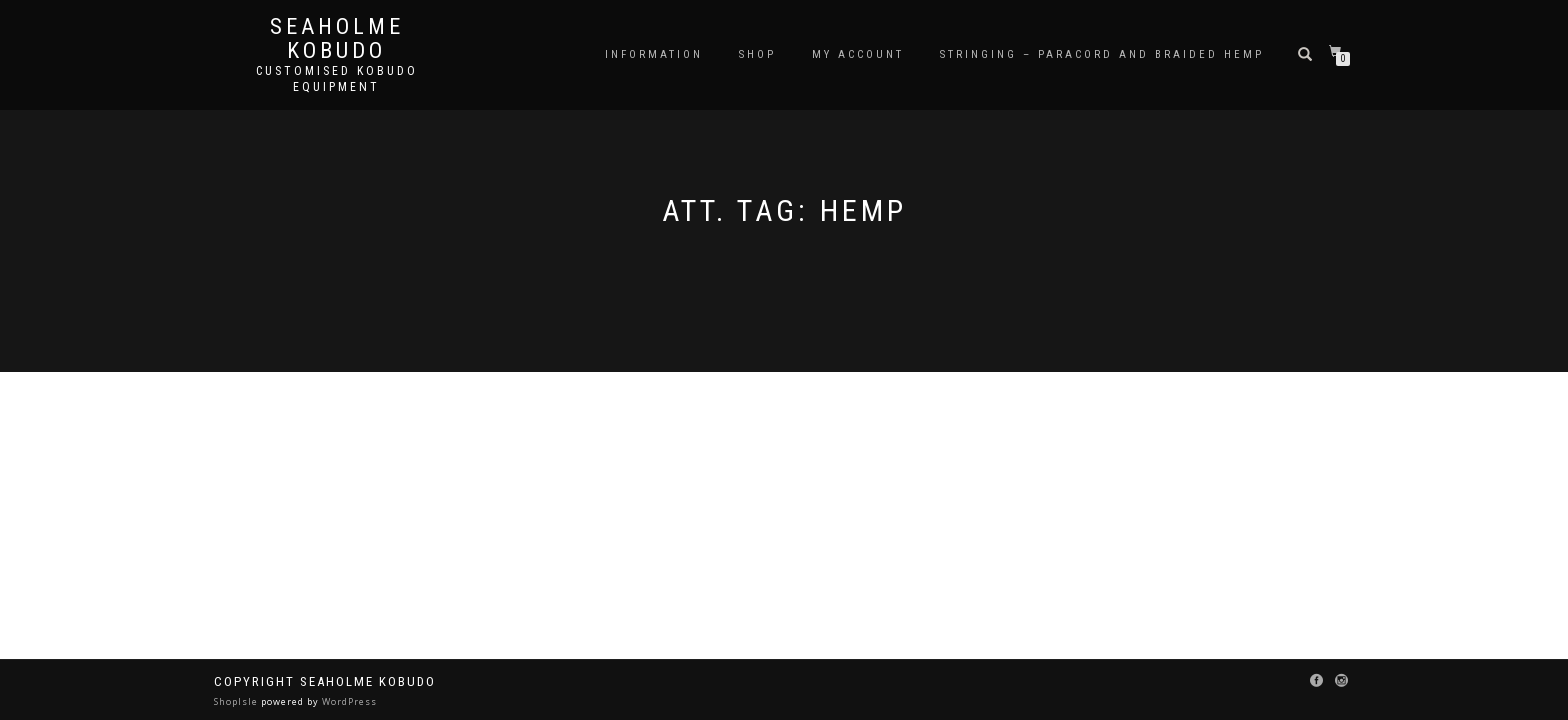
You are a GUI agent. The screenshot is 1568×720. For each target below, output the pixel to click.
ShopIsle (237, 701)
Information (654, 54)
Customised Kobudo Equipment (337, 79)
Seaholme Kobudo (337, 39)
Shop (757, 54)
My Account (858, 54)
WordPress (348, 701)
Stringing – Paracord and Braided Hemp (1102, 54)
